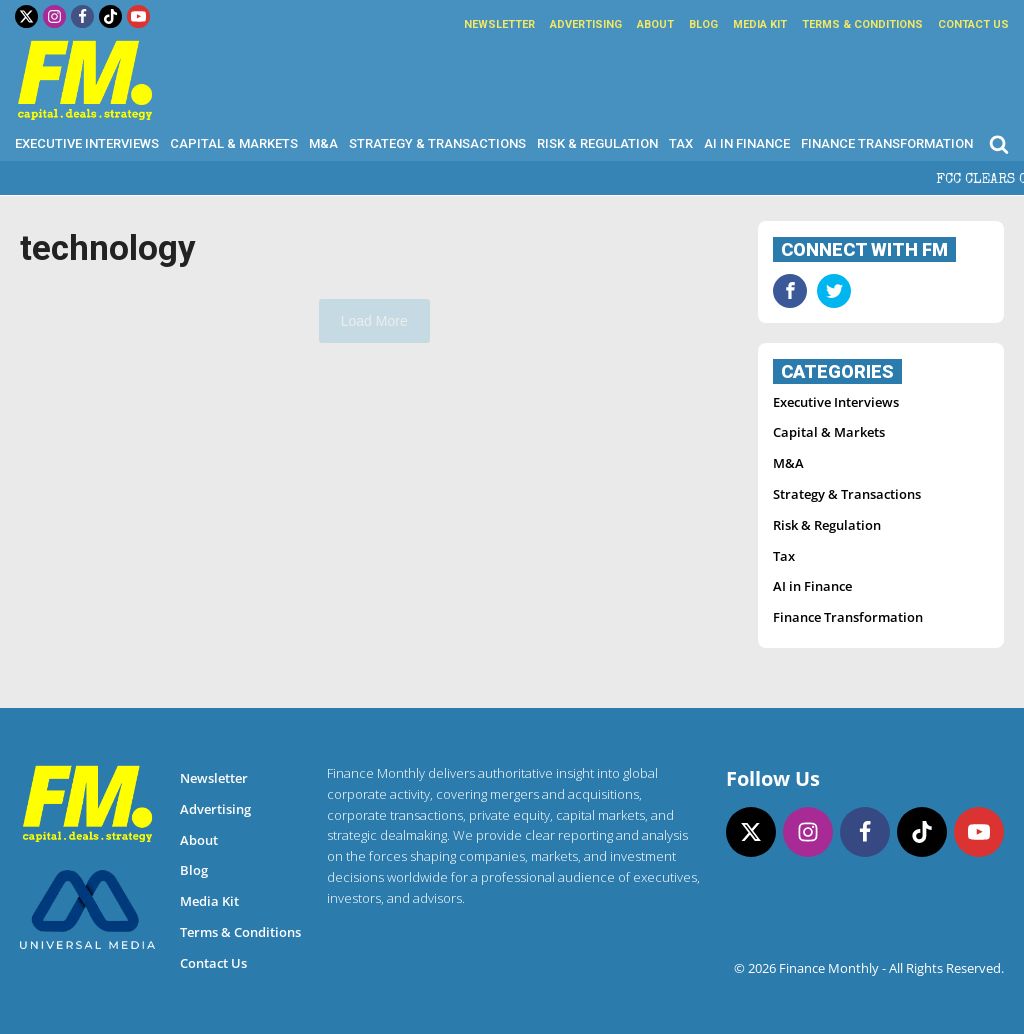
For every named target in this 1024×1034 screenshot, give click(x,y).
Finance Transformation (887, 143)
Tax (681, 143)
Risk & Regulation (597, 143)
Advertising (586, 24)
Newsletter (499, 24)
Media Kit (760, 24)
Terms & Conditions (862, 24)
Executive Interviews (87, 143)
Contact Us (973, 24)
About (655, 24)
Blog (703, 24)
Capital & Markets (234, 143)
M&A (323, 143)
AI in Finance (747, 143)
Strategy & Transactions (437, 143)
